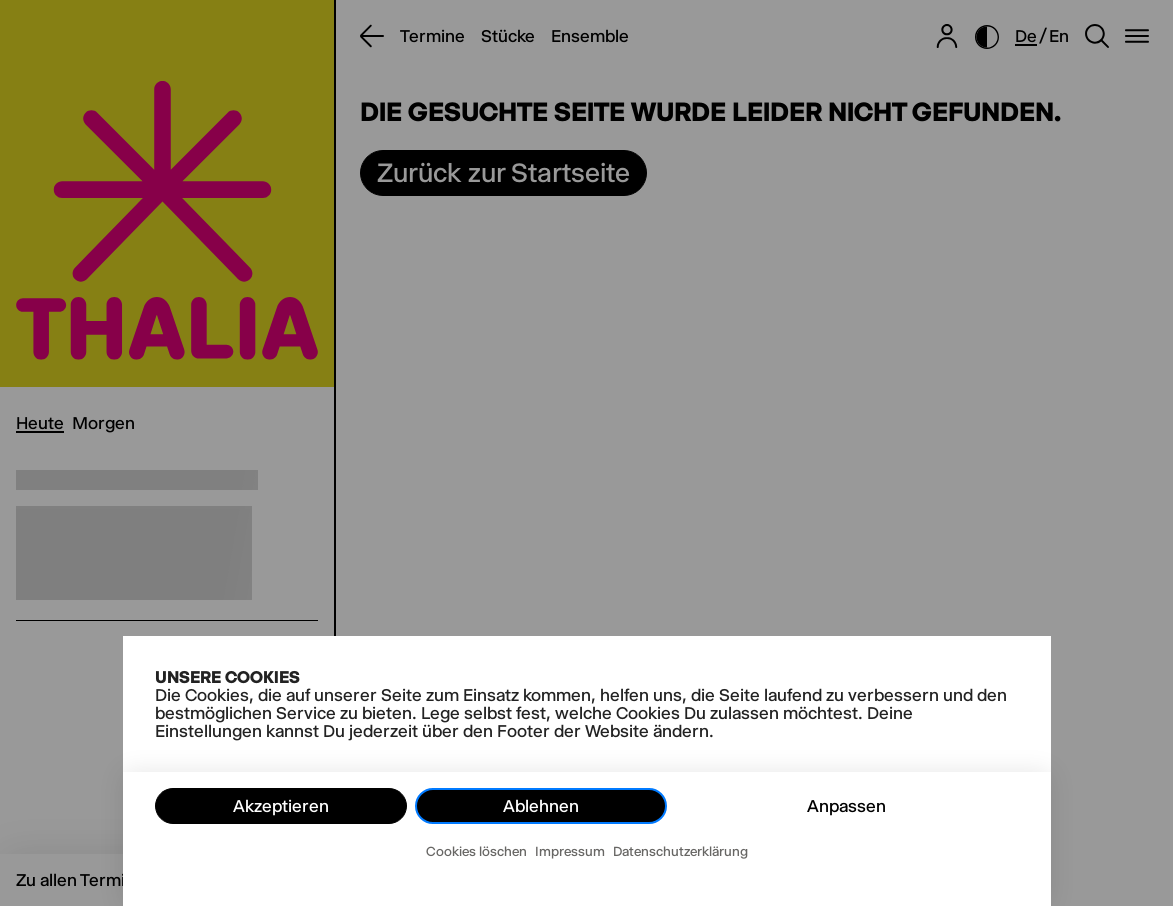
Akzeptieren (281, 806)
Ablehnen (541, 806)
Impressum (570, 851)
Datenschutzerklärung (680, 851)
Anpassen (846, 806)
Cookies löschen (476, 851)
